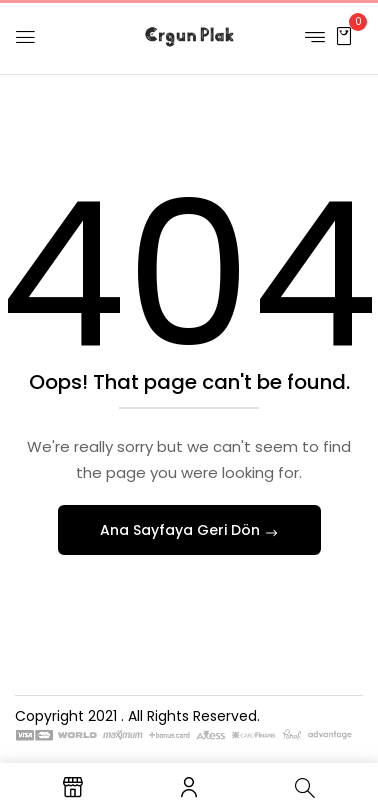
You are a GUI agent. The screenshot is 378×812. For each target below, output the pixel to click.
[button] (344, 35)
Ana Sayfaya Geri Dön (182, 530)
